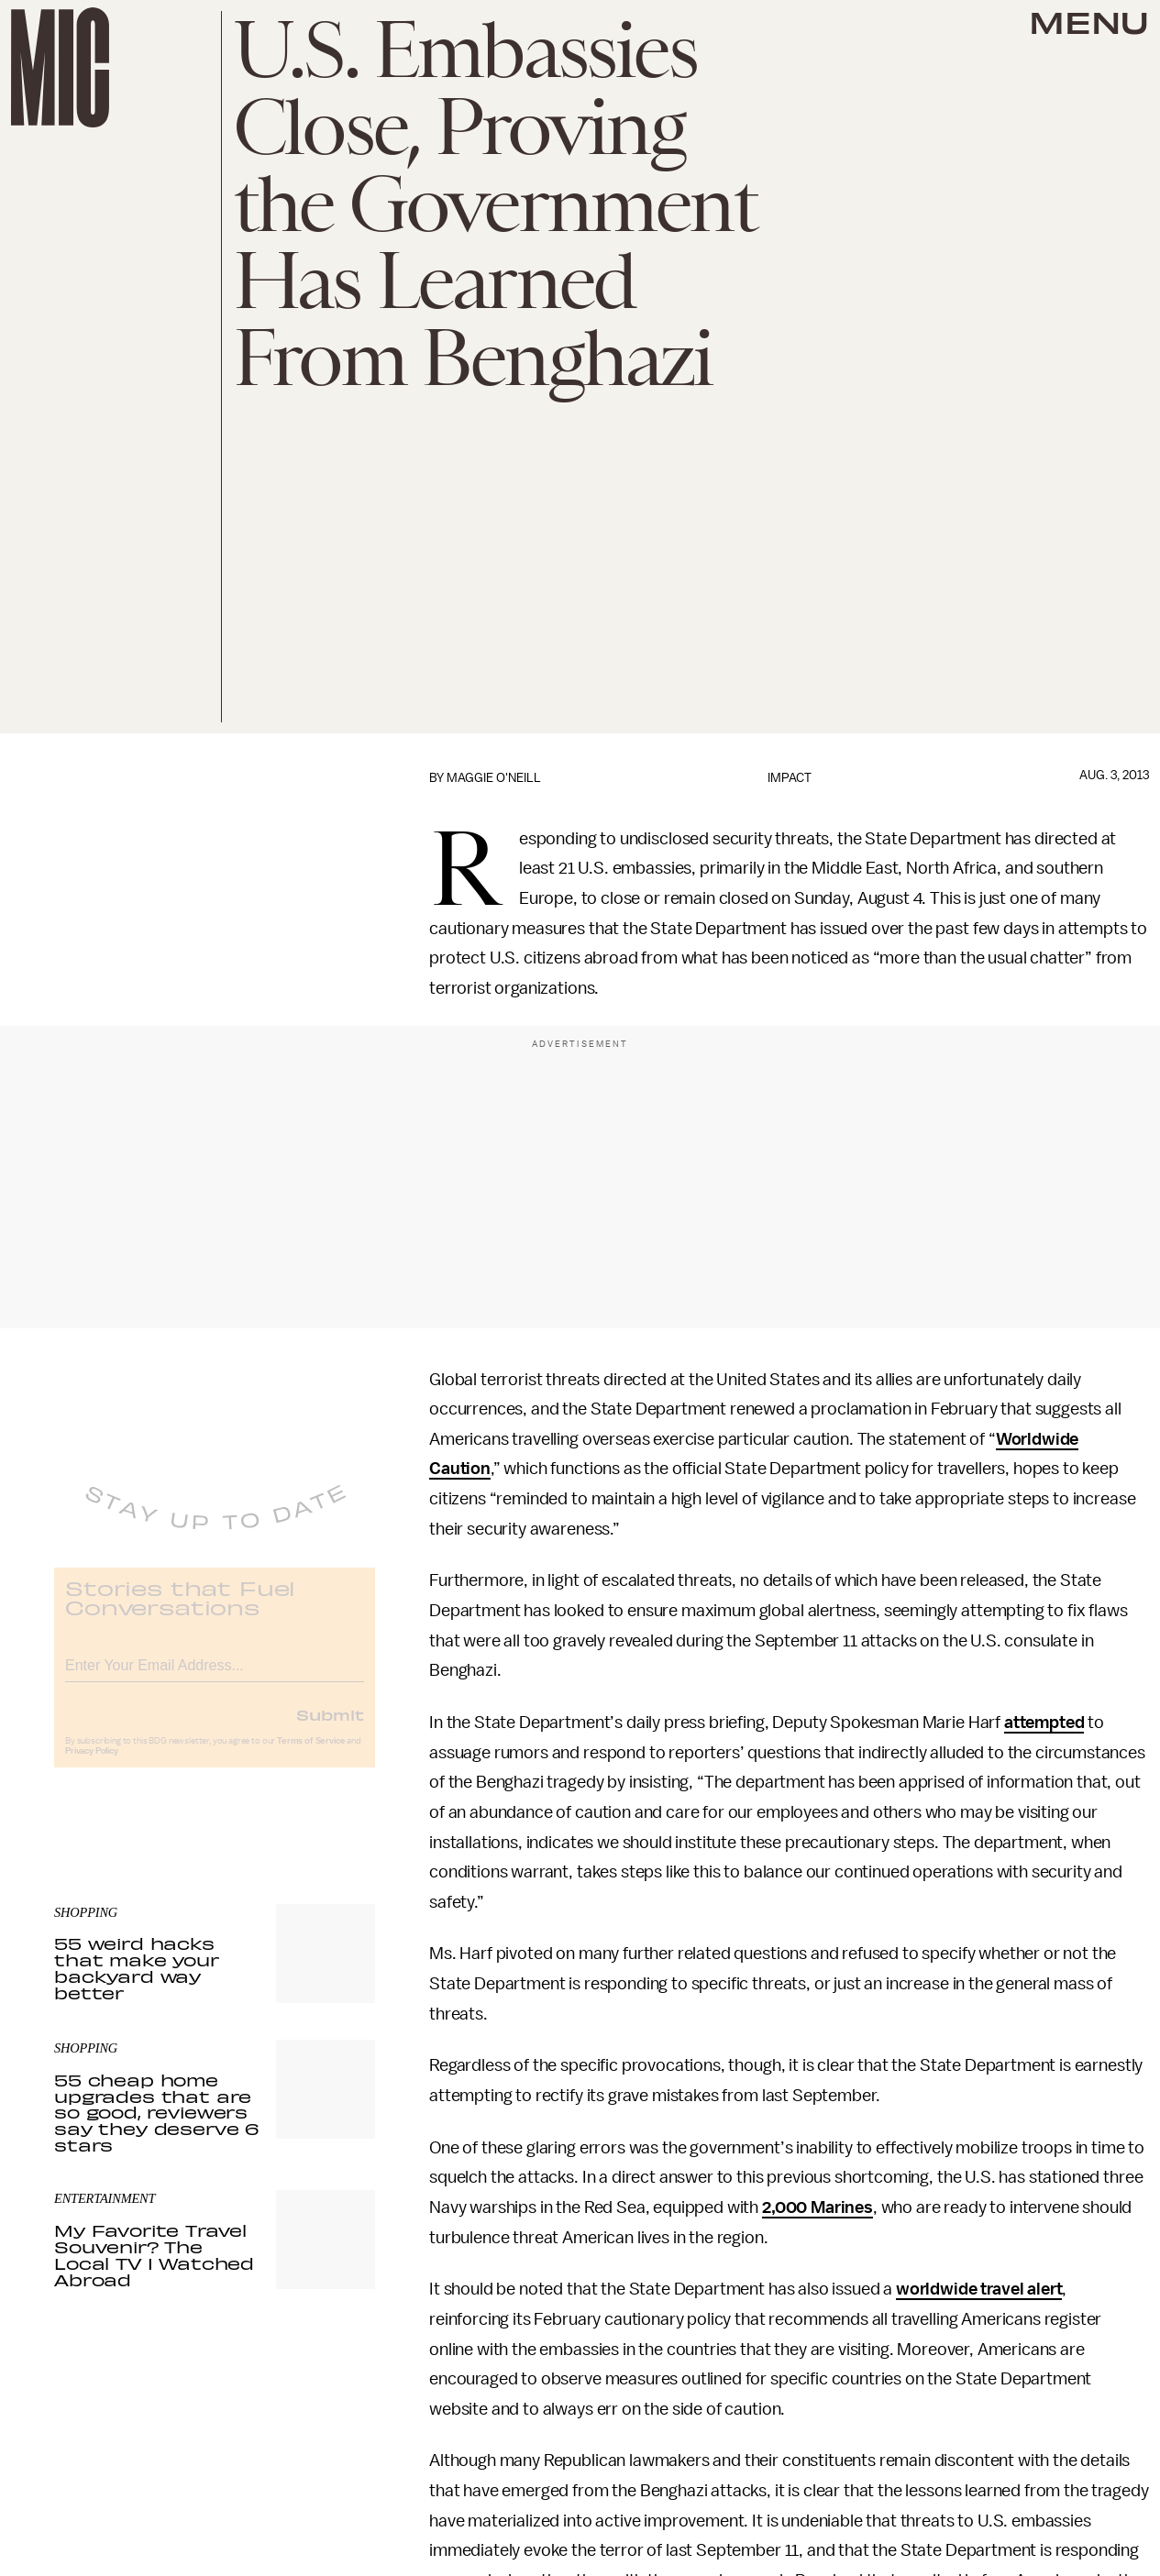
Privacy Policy (91, 1764)
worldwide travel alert (979, 2289)
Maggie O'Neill (494, 778)
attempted (1044, 1722)
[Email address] (214, 1676)
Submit (330, 1728)
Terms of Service (311, 1754)
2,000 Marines (817, 2207)
